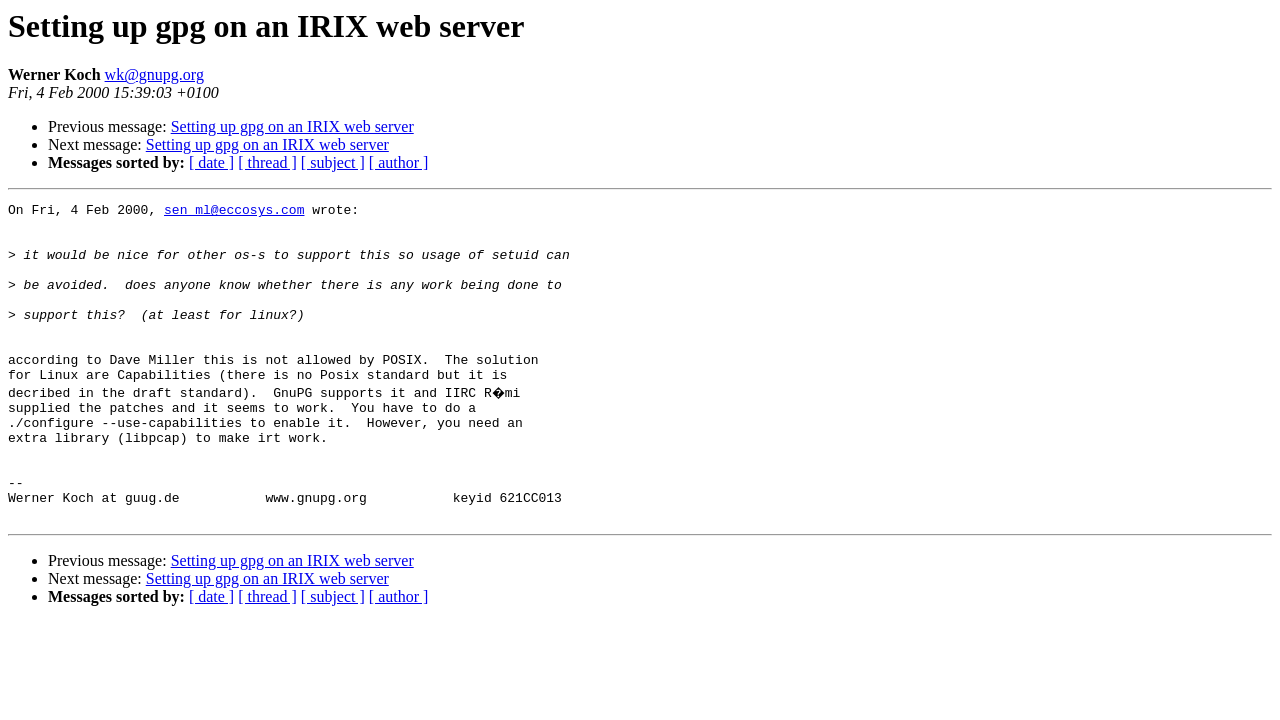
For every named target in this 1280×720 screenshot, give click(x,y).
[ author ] (399, 162)
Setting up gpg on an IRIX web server (292, 126)
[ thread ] (267, 162)
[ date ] (211, 162)
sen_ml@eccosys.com (234, 212)
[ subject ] (333, 162)
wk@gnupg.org (154, 74)
